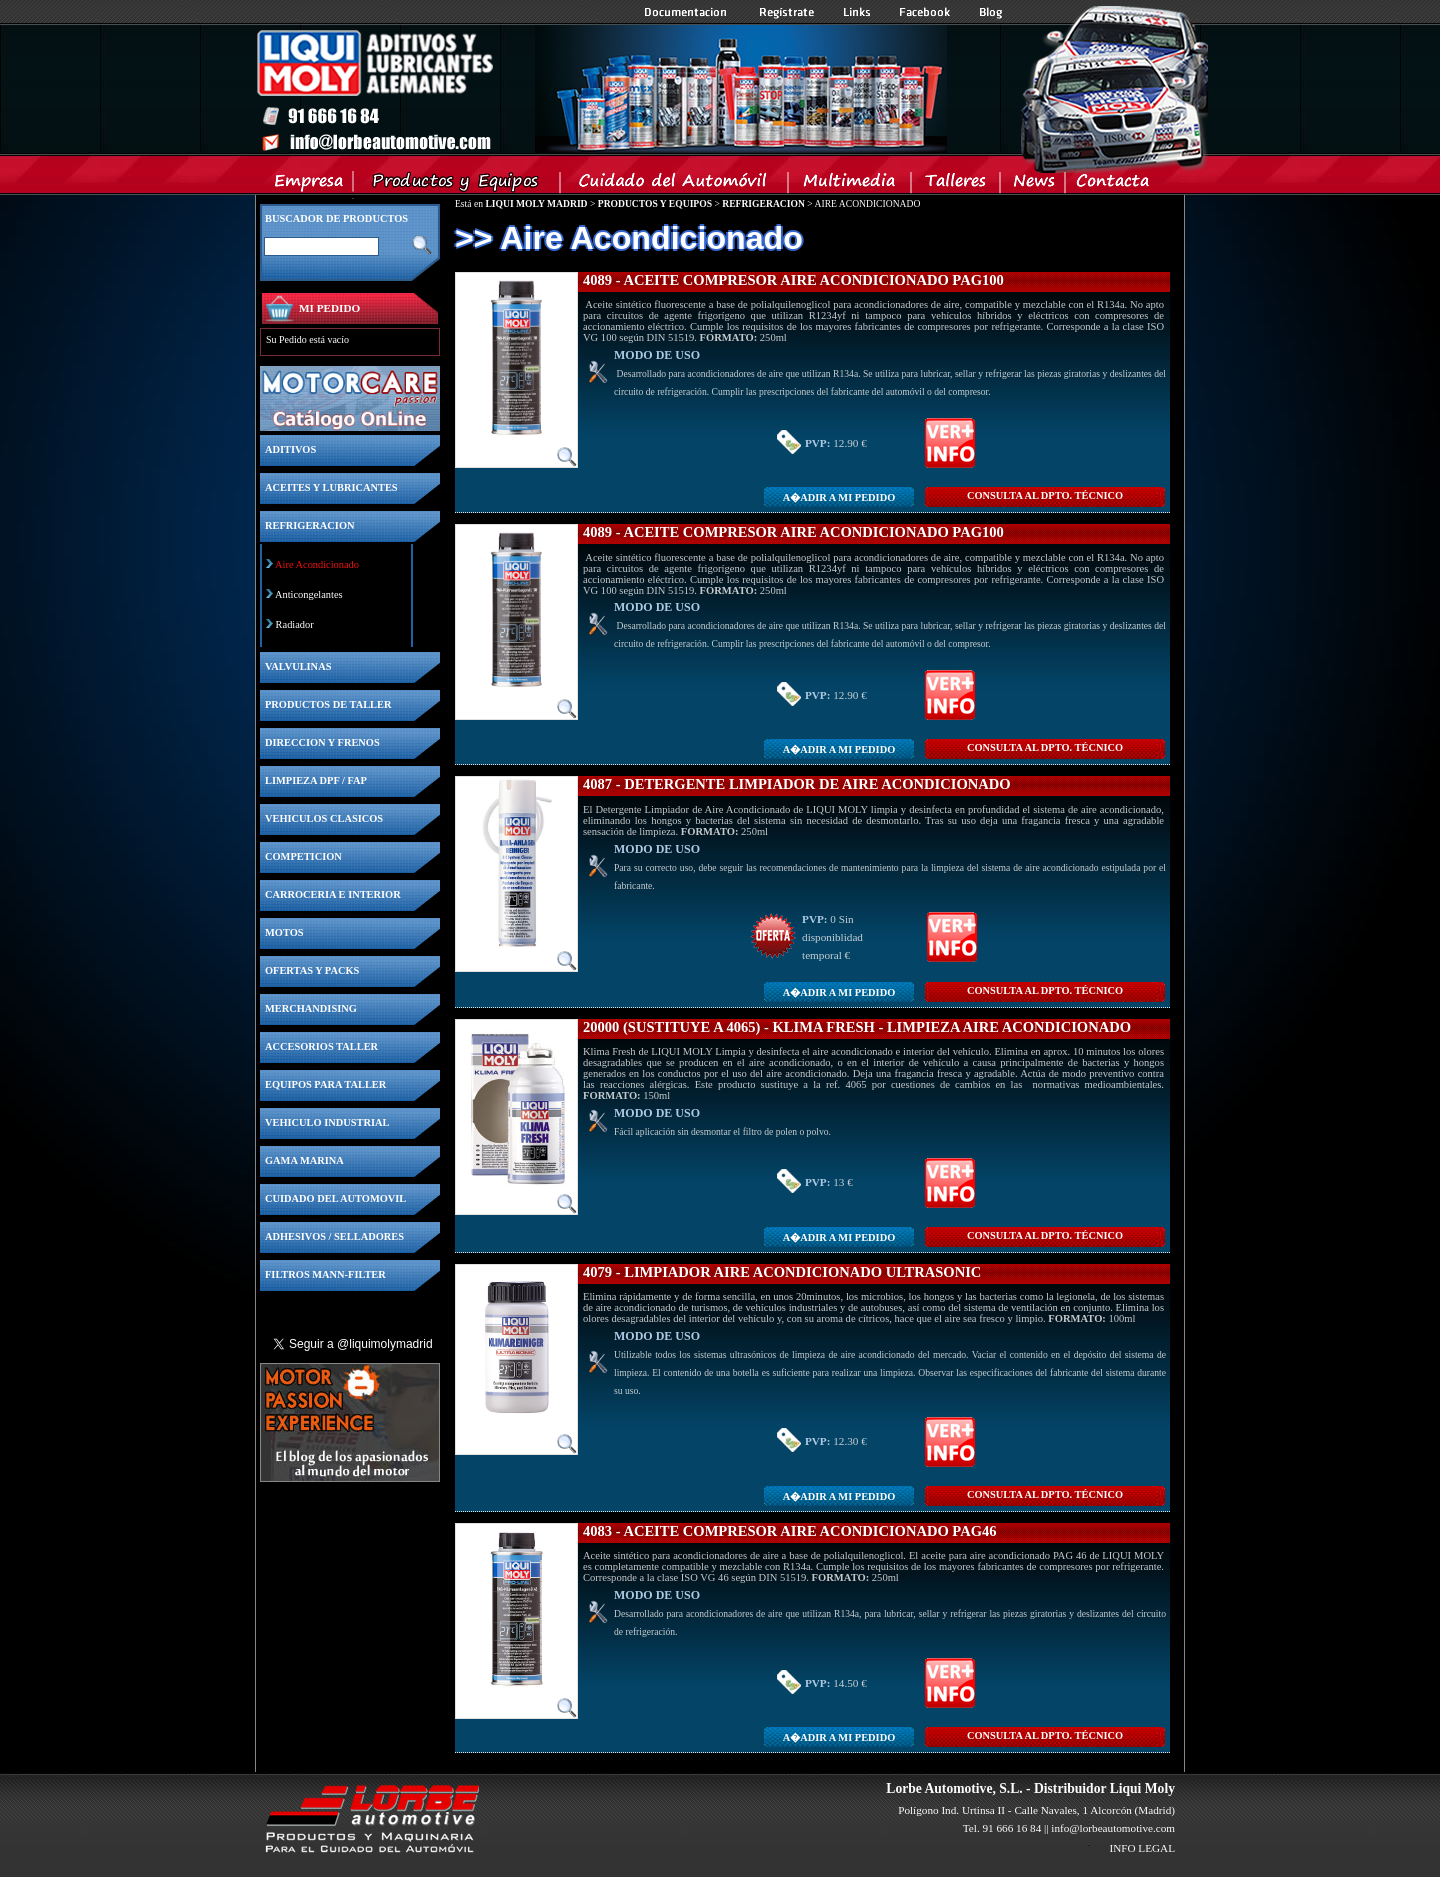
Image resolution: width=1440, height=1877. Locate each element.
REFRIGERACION (763, 203)
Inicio (601, 89)
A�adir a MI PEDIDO (839, 497)
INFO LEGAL (1142, 1848)
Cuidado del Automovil (676, 185)
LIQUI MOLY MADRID (536, 203)
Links (857, 12)
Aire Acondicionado (317, 564)
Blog (991, 12)
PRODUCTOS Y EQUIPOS (655, 203)
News (1033, 185)
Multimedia (850, 185)
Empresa (309, 185)
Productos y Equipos (457, 185)
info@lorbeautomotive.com (1113, 1828)
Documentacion (687, 12)
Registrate (787, 12)
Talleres (956, 185)
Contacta (1112, 185)
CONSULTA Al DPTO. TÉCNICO (1045, 495)
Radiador (295, 624)
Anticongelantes (309, 594)
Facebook (925, 12)
